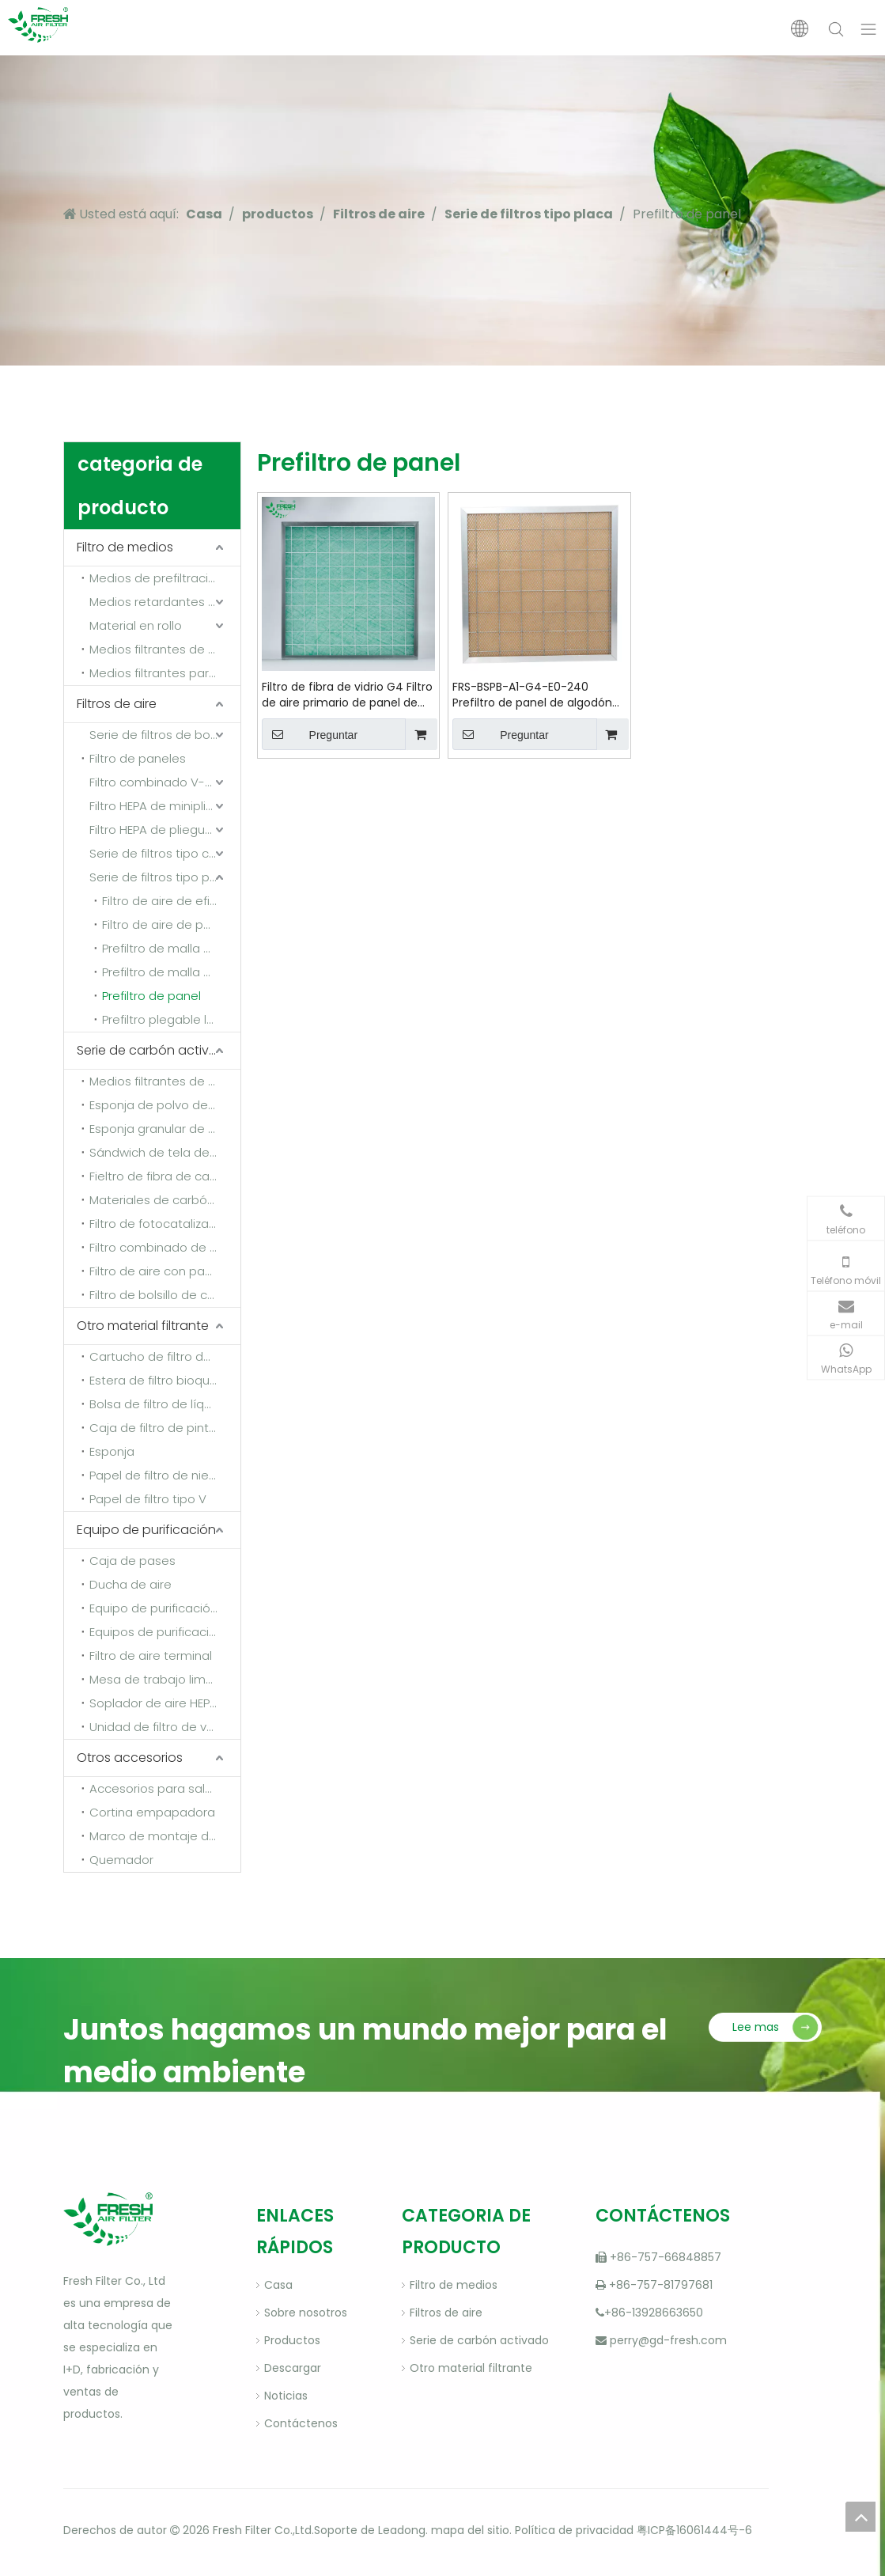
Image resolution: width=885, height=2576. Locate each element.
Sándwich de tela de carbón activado (164, 1152)
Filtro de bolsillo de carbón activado (164, 1294)
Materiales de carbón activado (164, 1199)
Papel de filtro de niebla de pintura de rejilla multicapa (164, 1475)
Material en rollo (135, 625)
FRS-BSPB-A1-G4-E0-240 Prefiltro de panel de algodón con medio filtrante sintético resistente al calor (532, 694)
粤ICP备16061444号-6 (694, 2530)
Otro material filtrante (143, 1325)
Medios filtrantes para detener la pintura (164, 673)
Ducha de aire (130, 1584)
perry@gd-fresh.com (668, 2340)
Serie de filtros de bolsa (158, 734)
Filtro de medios (125, 547)
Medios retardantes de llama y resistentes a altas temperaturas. (164, 601)
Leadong (401, 2530)
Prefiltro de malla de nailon (171, 948)
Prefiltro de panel (151, 995)
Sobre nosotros (305, 2312)
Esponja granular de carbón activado (164, 1128)
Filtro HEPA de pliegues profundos (164, 829)
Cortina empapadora (152, 1812)
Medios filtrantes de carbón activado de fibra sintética (164, 1081)
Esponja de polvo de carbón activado (164, 1105)
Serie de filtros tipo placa (162, 877)
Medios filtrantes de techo (164, 649)
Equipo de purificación (146, 1530)
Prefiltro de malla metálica (171, 972)
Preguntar (310, 734)
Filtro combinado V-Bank (161, 782)
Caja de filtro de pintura (158, 1427)
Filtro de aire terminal (150, 1655)
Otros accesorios (130, 1757)
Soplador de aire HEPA (153, 1703)
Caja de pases (132, 1560)
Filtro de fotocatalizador (159, 1223)
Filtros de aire (117, 704)
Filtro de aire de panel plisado (171, 924)
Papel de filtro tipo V (147, 1499)
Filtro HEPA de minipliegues (164, 805)
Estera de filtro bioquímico (164, 1380)
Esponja (111, 1451)
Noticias (286, 2396)
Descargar (292, 2368)
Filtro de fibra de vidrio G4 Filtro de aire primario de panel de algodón (347, 694)
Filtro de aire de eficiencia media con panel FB (171, 900)
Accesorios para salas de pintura (164, 1788)
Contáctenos (301, 2423)
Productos (292, 2340)
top (860, 2517)
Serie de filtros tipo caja (158, 853)
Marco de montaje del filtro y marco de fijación (164, 1836)
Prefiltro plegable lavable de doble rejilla (171, 1019)
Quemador (121, 1859)
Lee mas (755, 2027)
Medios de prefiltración (156, 578)
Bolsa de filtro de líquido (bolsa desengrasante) (164, 1404)
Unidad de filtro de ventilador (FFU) (164, 1726)
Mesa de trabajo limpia (156, 1679)
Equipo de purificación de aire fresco (164, 1608)
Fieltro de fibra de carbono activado (164, 1176)
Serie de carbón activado (156, 1050)
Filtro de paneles (137, 758)
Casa (278, 2285)
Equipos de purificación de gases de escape (164, 1631)
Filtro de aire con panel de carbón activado (164, 1271)
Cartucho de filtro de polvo (164, 1356)
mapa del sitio (470, 2530)
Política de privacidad (574, 2530)
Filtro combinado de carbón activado (164, 1247)
